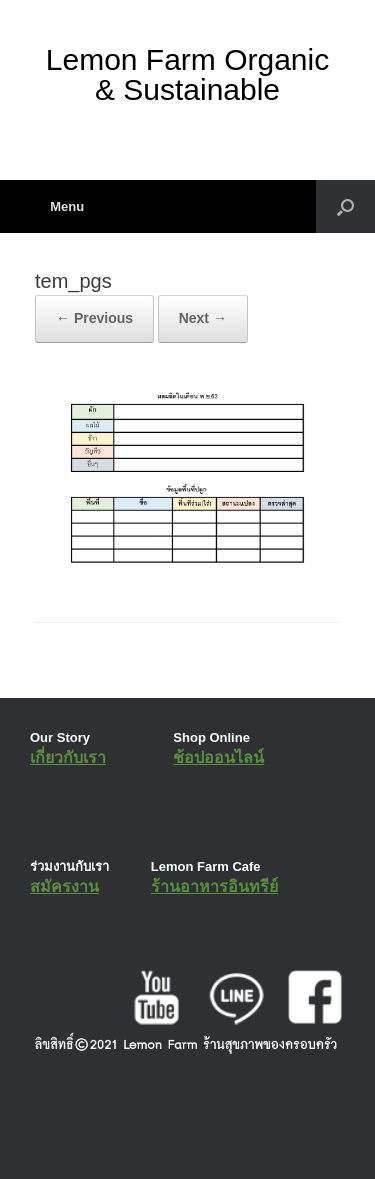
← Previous (94, 318)
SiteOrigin (173, 1138)
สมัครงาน (64, 886)
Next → (203, 318)
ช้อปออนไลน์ (218, 757)
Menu (59, 206)
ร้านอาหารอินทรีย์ (214, 886)
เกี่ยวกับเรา (68, 757)
